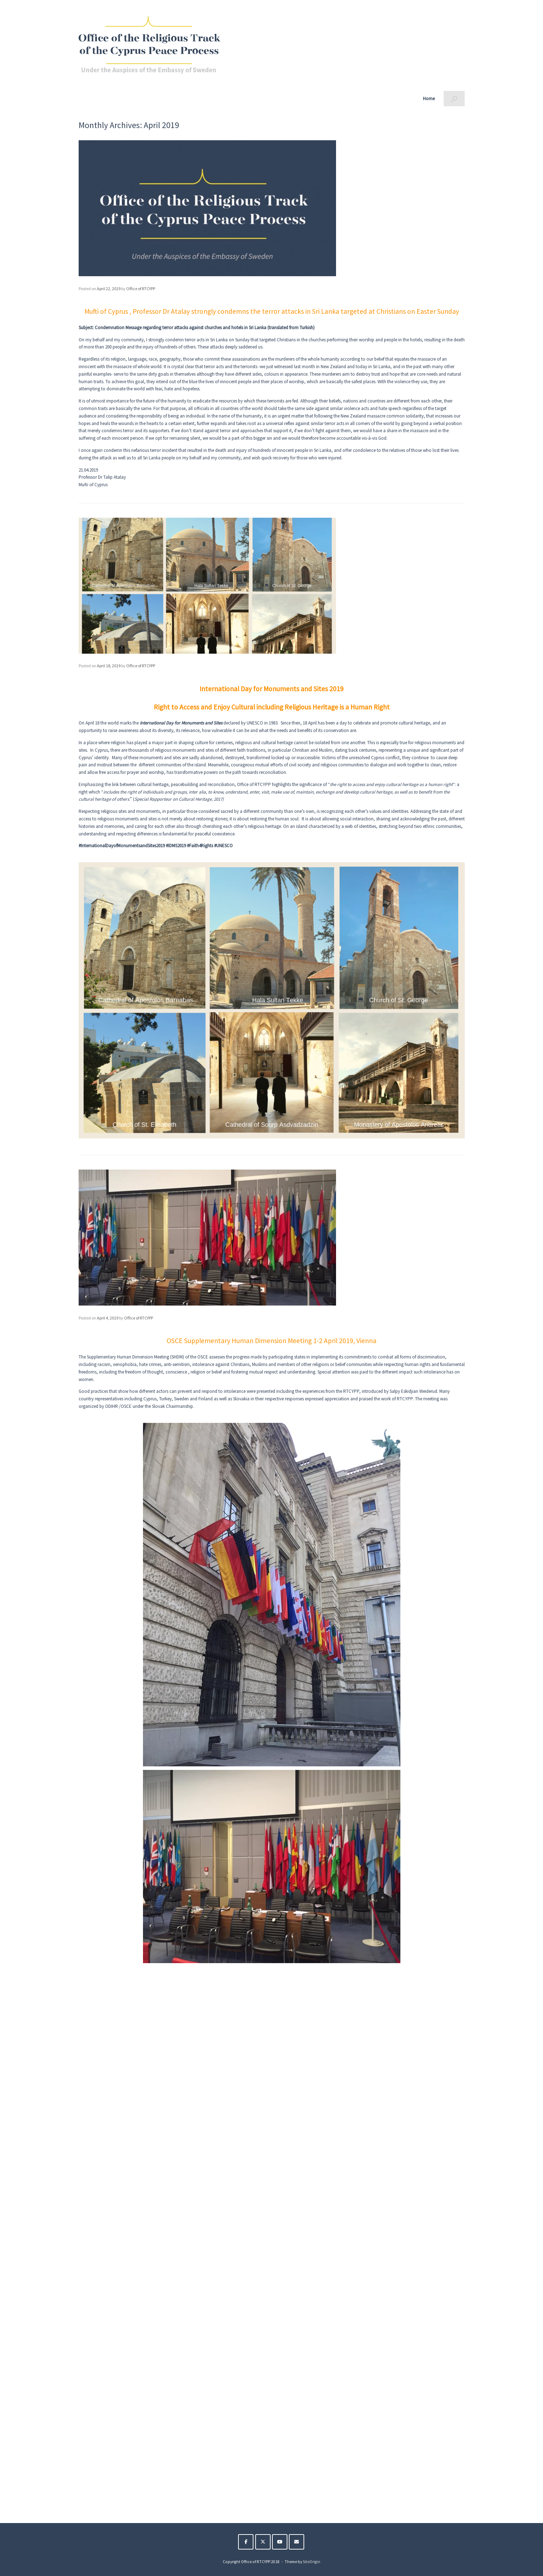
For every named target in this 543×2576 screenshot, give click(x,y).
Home (429, 99)
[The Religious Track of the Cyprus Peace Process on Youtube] (279, 2542)
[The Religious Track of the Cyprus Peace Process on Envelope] (296, 2542)
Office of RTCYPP (140, 288)
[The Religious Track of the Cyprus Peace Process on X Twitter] (263, 2542)
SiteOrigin (311, 2561)
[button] (454, 98)
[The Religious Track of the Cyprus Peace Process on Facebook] (245, 2542)
